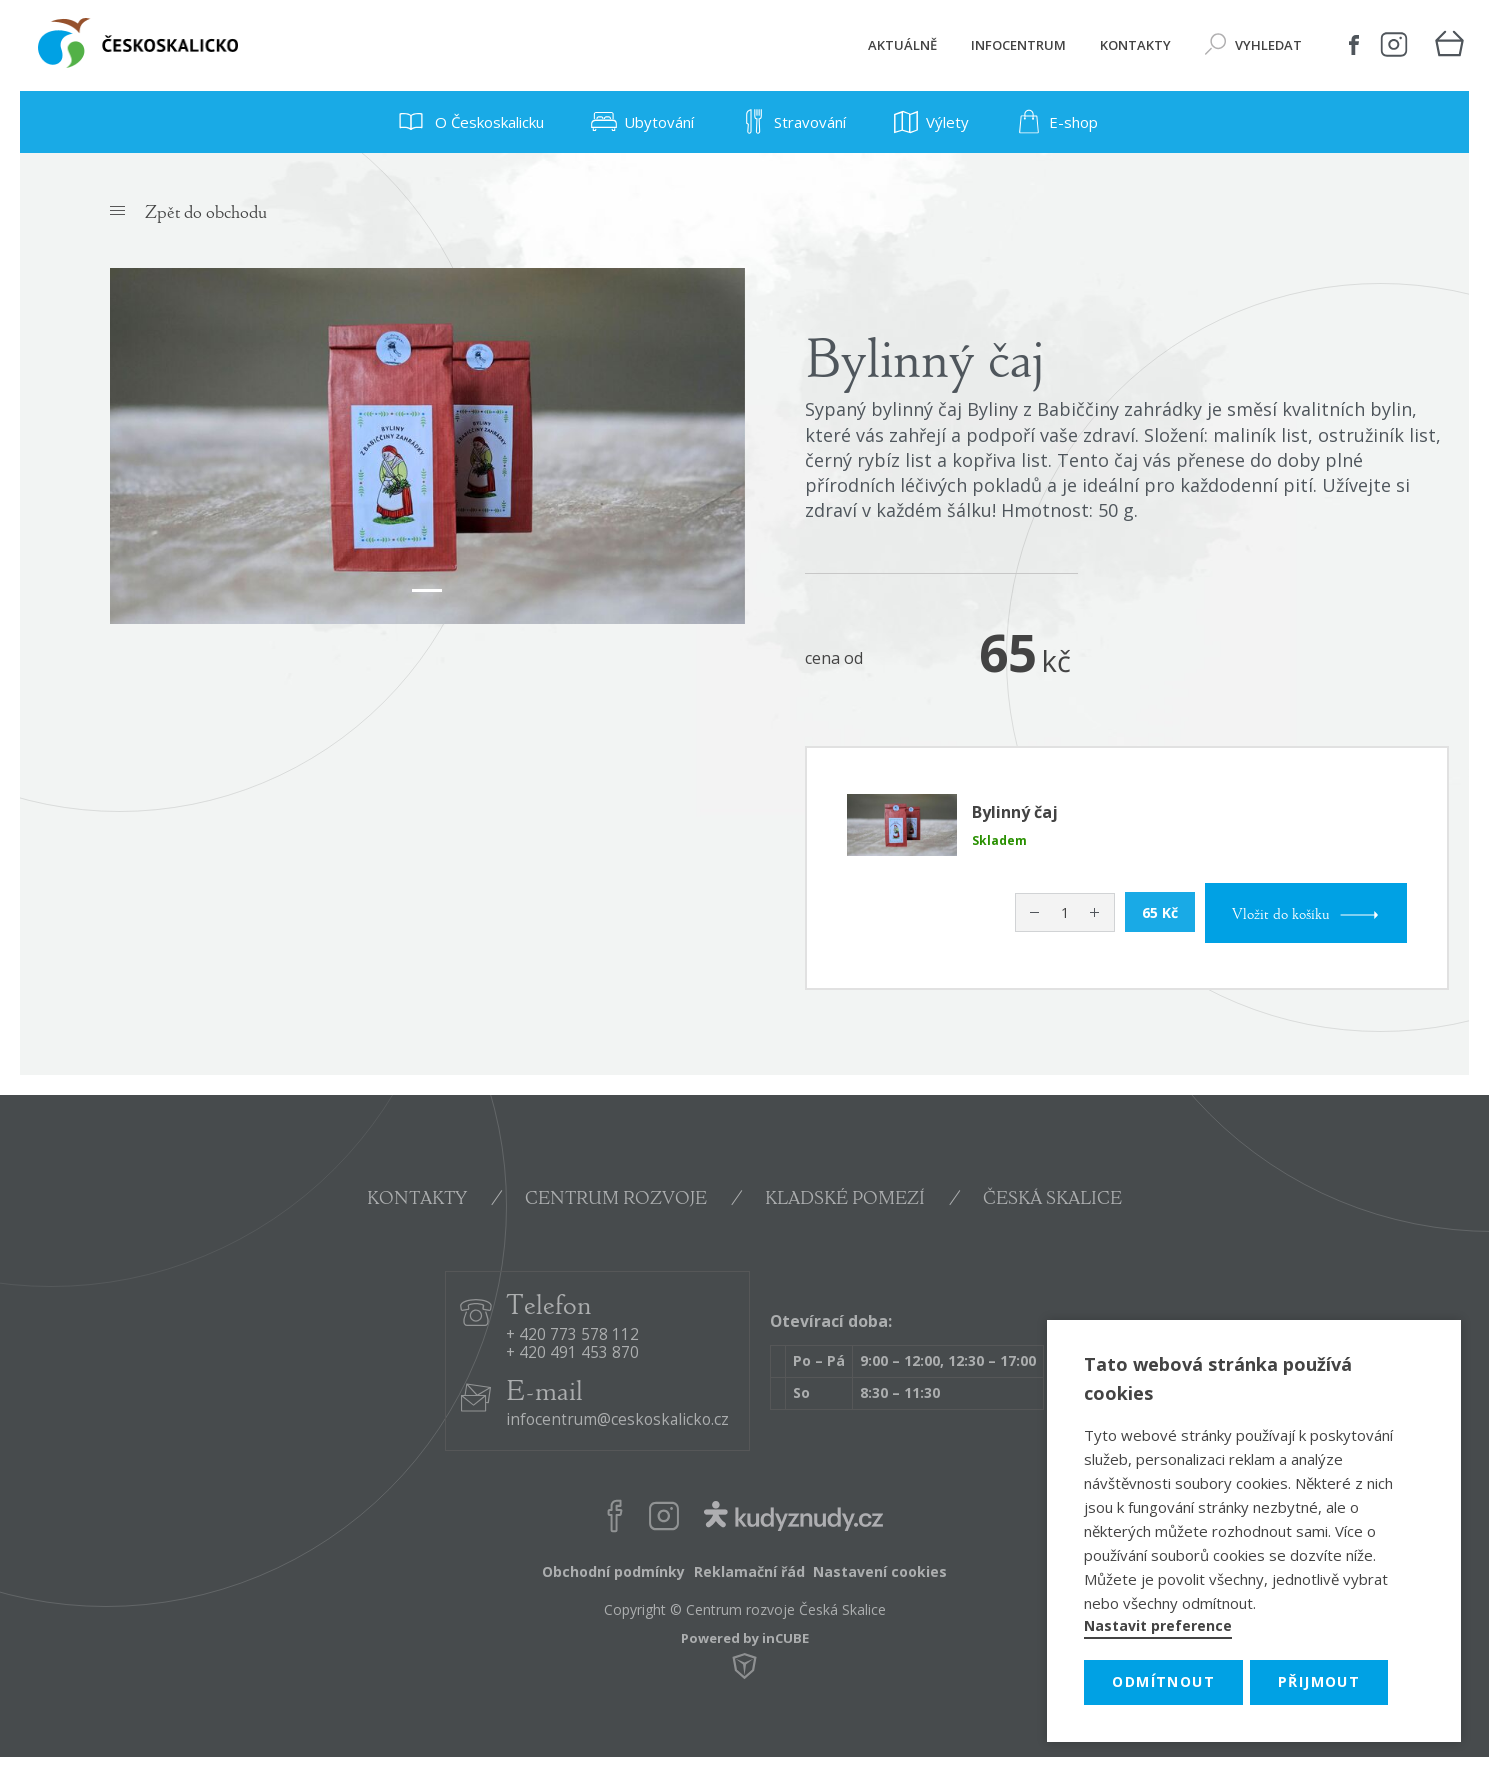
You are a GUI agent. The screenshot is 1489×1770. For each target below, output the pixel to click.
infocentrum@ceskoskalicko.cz (617, 1420)
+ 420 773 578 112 (572, 1335)
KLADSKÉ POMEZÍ (845, 1200)
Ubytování (639, 122)
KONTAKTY (417, 1200)
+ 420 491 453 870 (572, 1353)
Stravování (790, 122)
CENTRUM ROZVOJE (616, 1200)
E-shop (1053, 122)
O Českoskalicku (467, 122)
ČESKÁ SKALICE (1052, 1200)
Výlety (927, 122)
